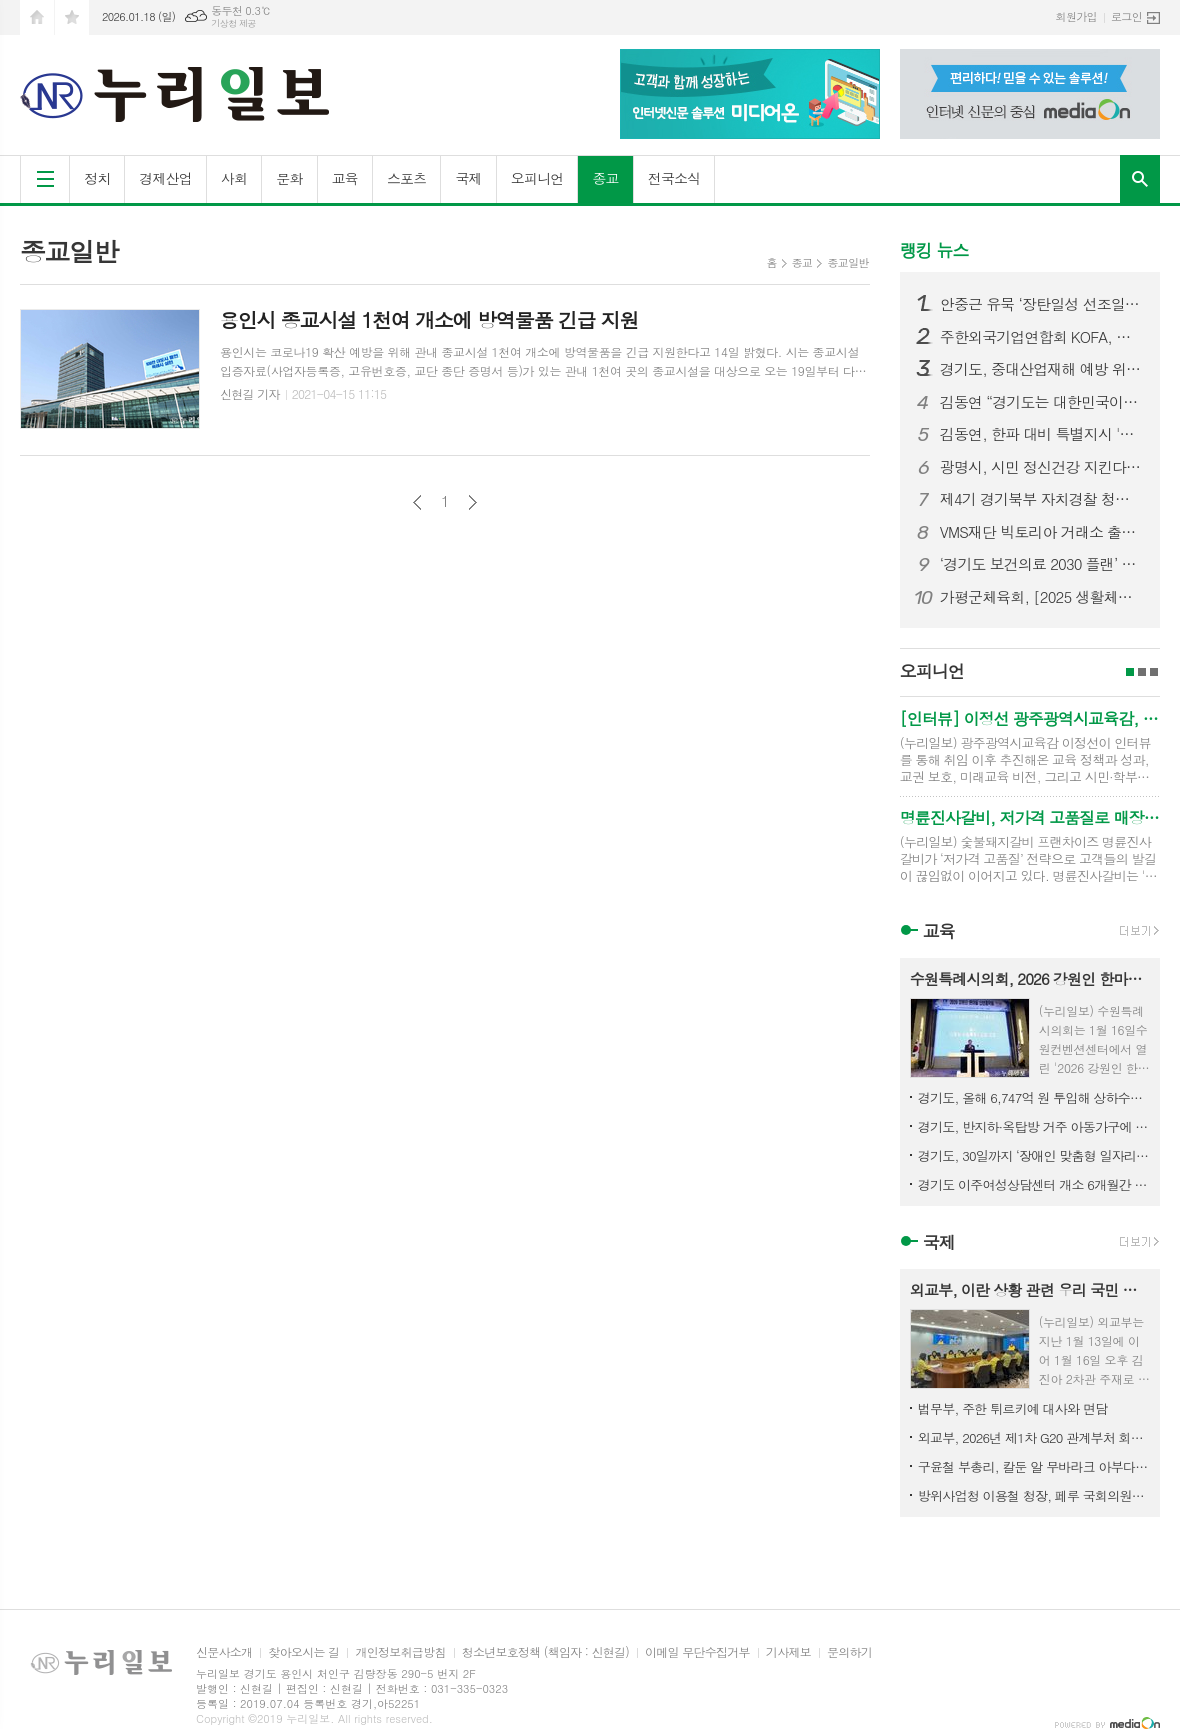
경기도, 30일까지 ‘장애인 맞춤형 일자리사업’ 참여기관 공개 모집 (1034, 1155)
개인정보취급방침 (400, 1652)
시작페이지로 (37, 17)
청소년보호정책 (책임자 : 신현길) (545, 1652)
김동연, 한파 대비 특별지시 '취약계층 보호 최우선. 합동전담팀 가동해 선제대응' (1042, 434)
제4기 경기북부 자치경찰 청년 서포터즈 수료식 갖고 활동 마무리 (1042, 499)
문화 (289, 178)
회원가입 (1076, 16)
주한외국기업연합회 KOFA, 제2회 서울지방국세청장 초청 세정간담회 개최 (1042, 337)
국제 (468, 178)
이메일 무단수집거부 (697, 1652)
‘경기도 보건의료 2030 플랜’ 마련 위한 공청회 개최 (1042, 564)
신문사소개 (224, 1652)
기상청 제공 (233, 23)
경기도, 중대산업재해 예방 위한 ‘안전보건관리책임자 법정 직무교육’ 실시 (1042, 369)
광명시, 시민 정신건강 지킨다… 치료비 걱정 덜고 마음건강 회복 (1042, 467)
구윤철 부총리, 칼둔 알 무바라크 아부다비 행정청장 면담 (1034, 1466)
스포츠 (406, 178)
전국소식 (674, 178)
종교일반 (847, 262)
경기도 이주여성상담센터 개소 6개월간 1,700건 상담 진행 (1034, 1184)
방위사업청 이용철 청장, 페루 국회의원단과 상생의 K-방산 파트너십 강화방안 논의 (1034, 1495)
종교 (605, 178)
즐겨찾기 (72, 17)
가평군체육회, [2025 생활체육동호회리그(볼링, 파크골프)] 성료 (1042, 597)
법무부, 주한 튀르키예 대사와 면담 (1012, 1408)
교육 (345, 178)
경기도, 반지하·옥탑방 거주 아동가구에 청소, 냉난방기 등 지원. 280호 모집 (1034, 1126)
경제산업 (165, 178)
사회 (234, 178)
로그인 (1126, 16)
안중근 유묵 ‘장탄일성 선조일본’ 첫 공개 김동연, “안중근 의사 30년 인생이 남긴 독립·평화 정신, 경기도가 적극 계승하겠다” (1042, 304)
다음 (472, 502)
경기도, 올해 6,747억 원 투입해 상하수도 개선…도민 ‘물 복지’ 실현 (1034, 1097)
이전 (417, 502)
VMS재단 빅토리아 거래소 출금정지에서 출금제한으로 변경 (1042, 532)
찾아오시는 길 (303, 1652)
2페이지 (1142, 672)
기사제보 (788, 1652)
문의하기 (849, 1652)
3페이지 (1154, 672)
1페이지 (1130, 672)
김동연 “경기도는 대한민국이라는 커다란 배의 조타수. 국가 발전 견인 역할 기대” (1042, 402)
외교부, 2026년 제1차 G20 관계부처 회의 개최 (1034, 1437)
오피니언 (537, 178)
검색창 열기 (1140, 179)
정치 (97, 178)
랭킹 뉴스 (934, 250)
